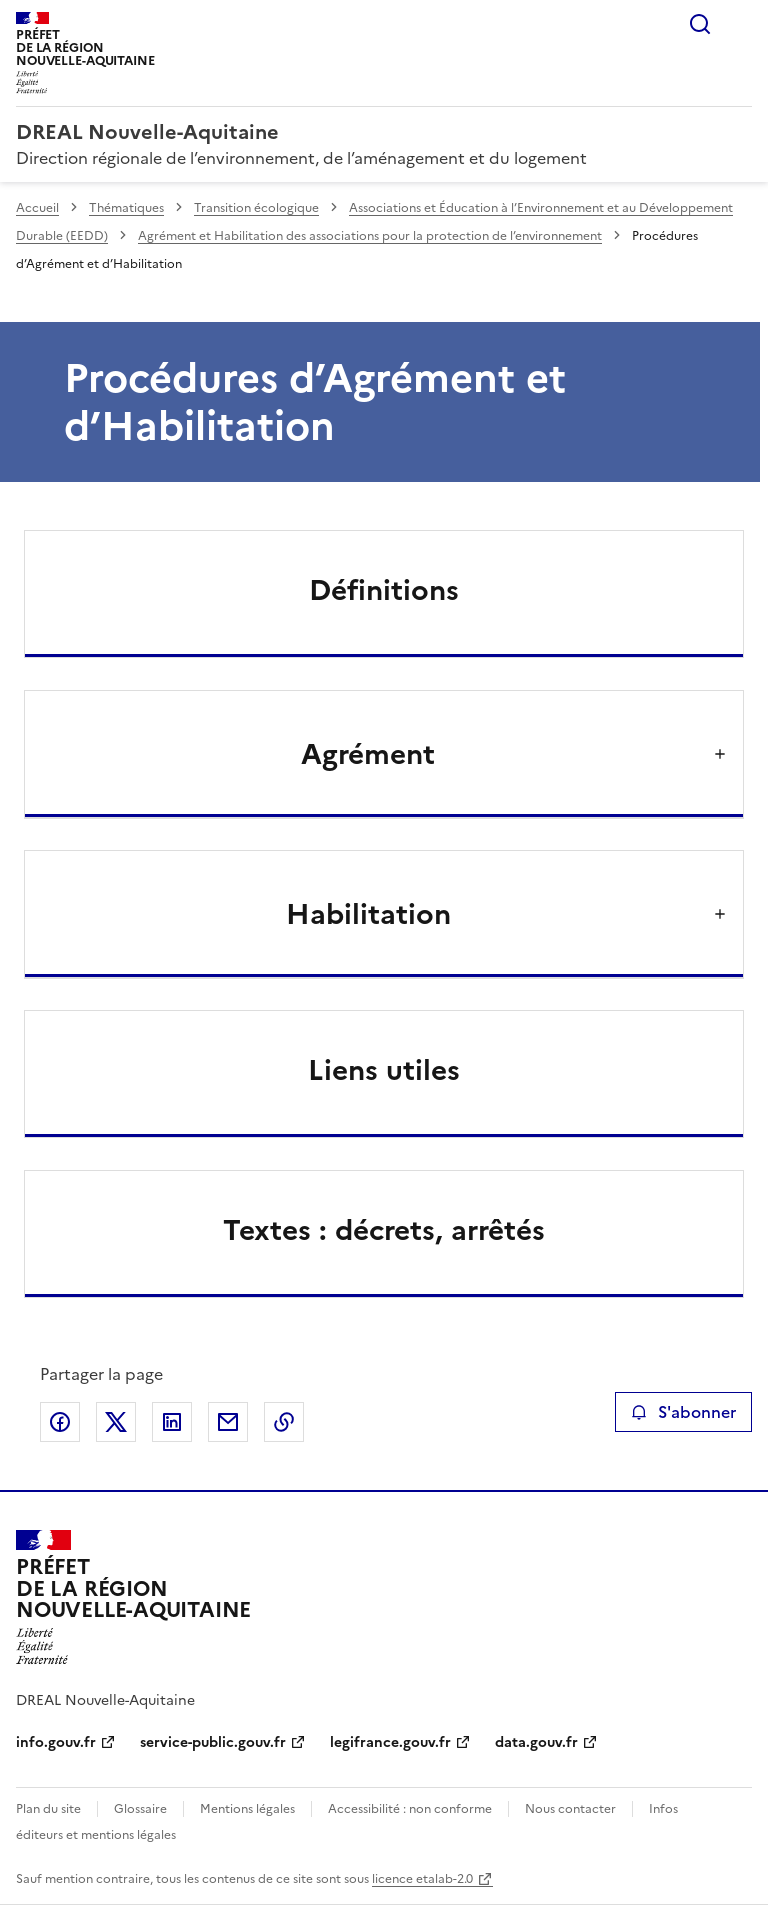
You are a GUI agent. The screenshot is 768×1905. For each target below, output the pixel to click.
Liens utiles (384, 1070)
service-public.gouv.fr (213, 1742)
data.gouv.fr (536, 1742)
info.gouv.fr (56, 1742)
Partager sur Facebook (60, 1422)
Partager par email (228, 1422)
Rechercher (700, 24)
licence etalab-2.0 (422, 1879)
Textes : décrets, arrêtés (384, 1230)
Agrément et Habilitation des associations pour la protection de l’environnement (370, 236)
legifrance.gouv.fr (390, 1742)
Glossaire (140, 1809)
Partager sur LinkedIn (172, 1422)
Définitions (384, 590)
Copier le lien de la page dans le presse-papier (284, 1422)
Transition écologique (256, 208)
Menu (740, 24)
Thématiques (126, 208)
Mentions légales (247, 1809)
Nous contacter (570, 1809)
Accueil (37, 208)
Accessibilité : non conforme (410, 1809)
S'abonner (683, 1412)
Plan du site (48, 1809)
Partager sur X (116, 1422)
